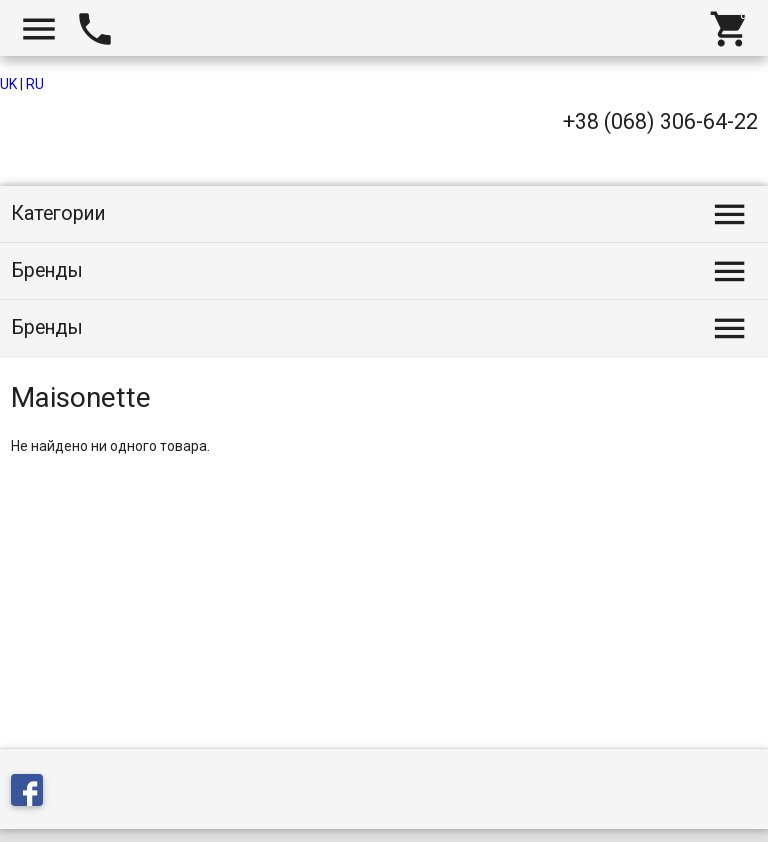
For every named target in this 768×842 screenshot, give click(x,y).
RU (35, 84)
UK (8, 84)
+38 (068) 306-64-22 (660, 121)
